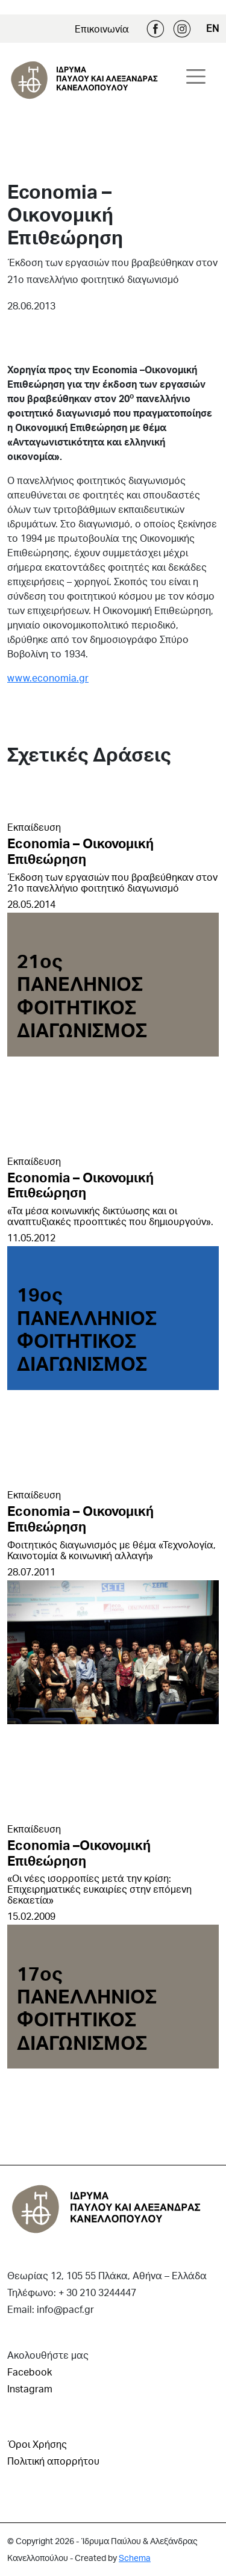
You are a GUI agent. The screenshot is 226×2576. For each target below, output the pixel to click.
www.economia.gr (48, 677)
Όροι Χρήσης (37, 2444)
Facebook (155, 29)
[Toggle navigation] (196, 76)
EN (212, 28)
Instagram (182, 29)
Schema (135, 2558)
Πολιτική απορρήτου (53, 2460)
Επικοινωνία (102, 28)
